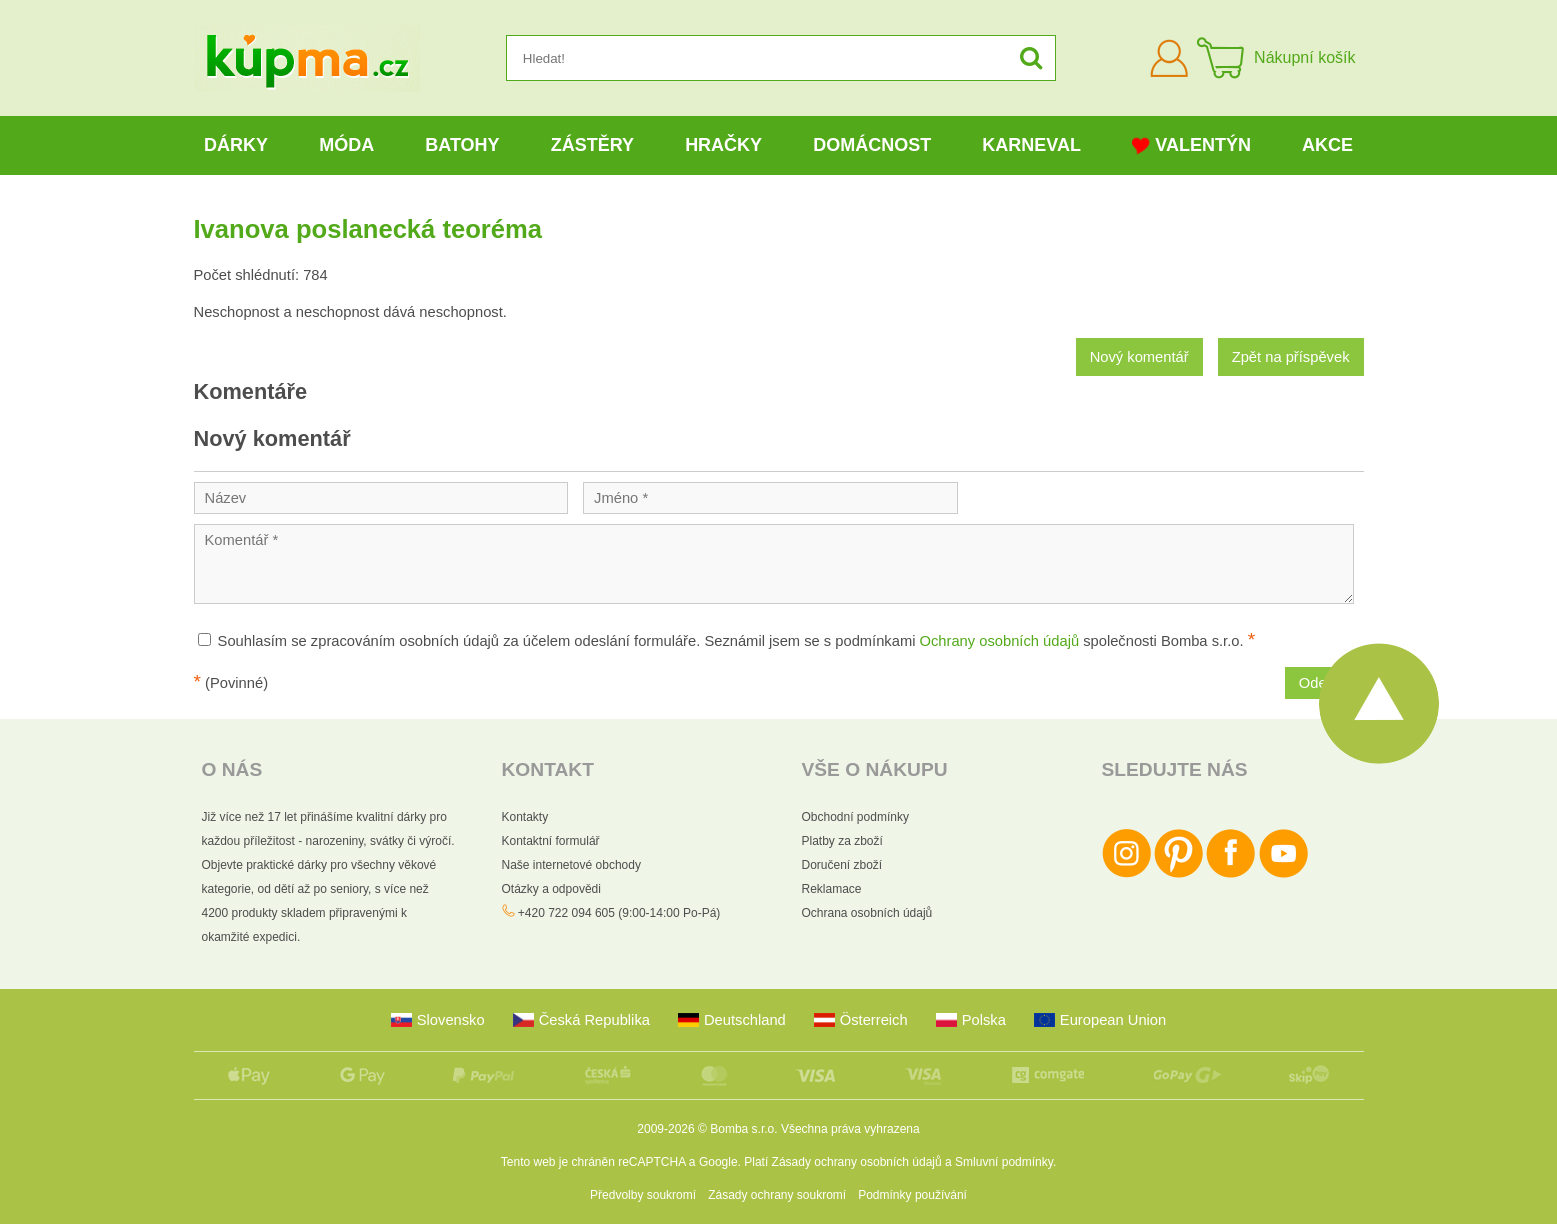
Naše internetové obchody (571, 865)
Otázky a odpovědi (551, 889)
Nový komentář (1139, 357)
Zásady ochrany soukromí (777, 1195)
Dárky (236, 145)
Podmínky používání (912, 1195)
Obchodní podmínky (855, 817)
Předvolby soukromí (643, 1195)
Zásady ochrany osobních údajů (857, 1162)
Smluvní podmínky (1004, 1162)
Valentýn (1191, 145)
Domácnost (872, 145)
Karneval (1031, 145)
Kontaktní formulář (551, 841)
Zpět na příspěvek (1291, 357)
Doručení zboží (842, 865)
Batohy (462, 145)
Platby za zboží (842, 841)
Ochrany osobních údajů (1000, 641)
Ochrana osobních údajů (867, 913)
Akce (1327, 145)
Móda (346, 145)
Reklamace (832, 889)
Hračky (723, 145)
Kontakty (525, 817)
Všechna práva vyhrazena (850, 1129)
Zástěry (592, 145)
